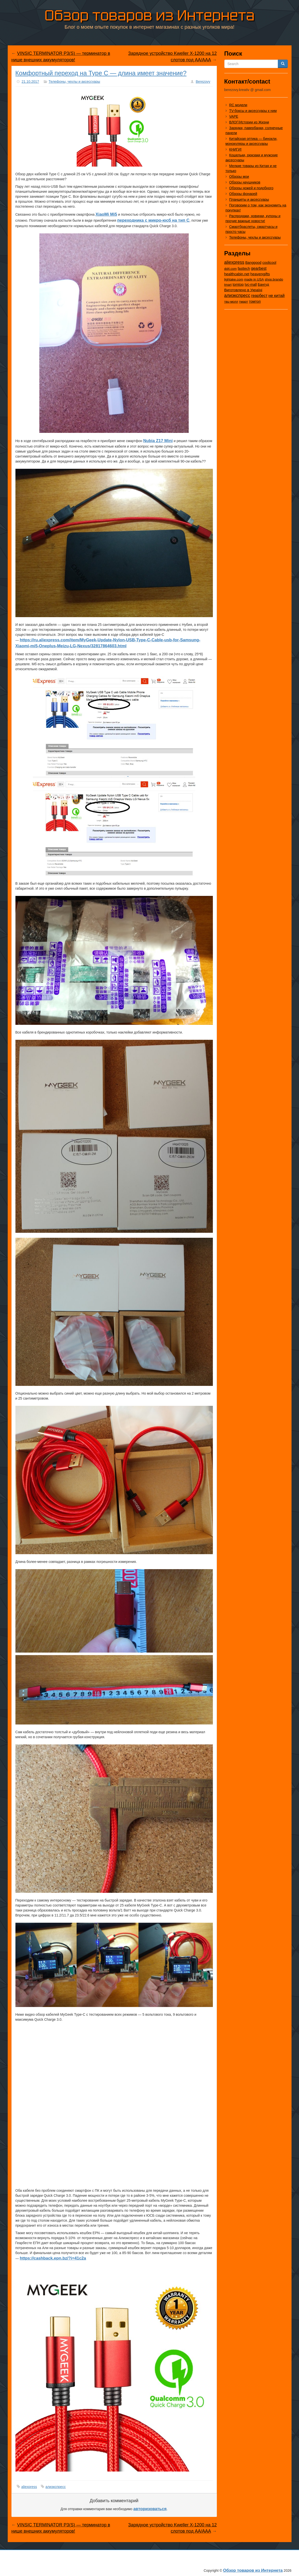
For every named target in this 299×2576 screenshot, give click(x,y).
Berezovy (203, 82)
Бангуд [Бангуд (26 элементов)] (263, 284)
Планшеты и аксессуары (249, 199)
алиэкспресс (56, 2487)
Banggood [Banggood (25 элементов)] (253, 263)
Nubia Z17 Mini (158, 440)
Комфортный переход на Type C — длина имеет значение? (101, 73)
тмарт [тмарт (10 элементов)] (243, 301)
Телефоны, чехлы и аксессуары (74, 82)
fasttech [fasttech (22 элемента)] (244, 269)
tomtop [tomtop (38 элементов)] (238, 284)
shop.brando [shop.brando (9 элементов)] (274, 279)
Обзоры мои (239, 177)
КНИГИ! (235, 149)
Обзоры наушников (244, 182)
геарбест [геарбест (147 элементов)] (259, 295)
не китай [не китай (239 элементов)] (276, 295)
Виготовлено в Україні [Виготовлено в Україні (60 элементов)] (243, 290)
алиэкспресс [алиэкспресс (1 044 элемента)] (237, 295)
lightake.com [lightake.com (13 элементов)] (233, 279)
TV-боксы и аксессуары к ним (253, 111)
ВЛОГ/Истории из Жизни (249, 122)
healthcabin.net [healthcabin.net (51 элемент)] (236, 274)
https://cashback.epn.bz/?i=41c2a (53, 2258)
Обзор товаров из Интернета (150, 15)
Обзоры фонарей (243, 194)
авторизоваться (150, 2508)
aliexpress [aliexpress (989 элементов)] (234, 262)
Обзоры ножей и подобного (251, 188)
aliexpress (29, 2487)
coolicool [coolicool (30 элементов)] (269, 263)
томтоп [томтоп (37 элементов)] (255, 301)
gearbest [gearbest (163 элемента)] (259, 268)
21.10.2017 (30, 82)
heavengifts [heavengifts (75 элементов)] (260, 274)
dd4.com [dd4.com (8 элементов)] (230, 269)
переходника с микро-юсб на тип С (153, 220)
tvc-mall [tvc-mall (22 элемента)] (251, 284)
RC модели (238, 105)
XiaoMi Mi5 (106, 214)
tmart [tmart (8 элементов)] (228, 284)
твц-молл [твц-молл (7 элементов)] (231, 301)
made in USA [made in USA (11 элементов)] (254, 279)
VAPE (233, 116)
